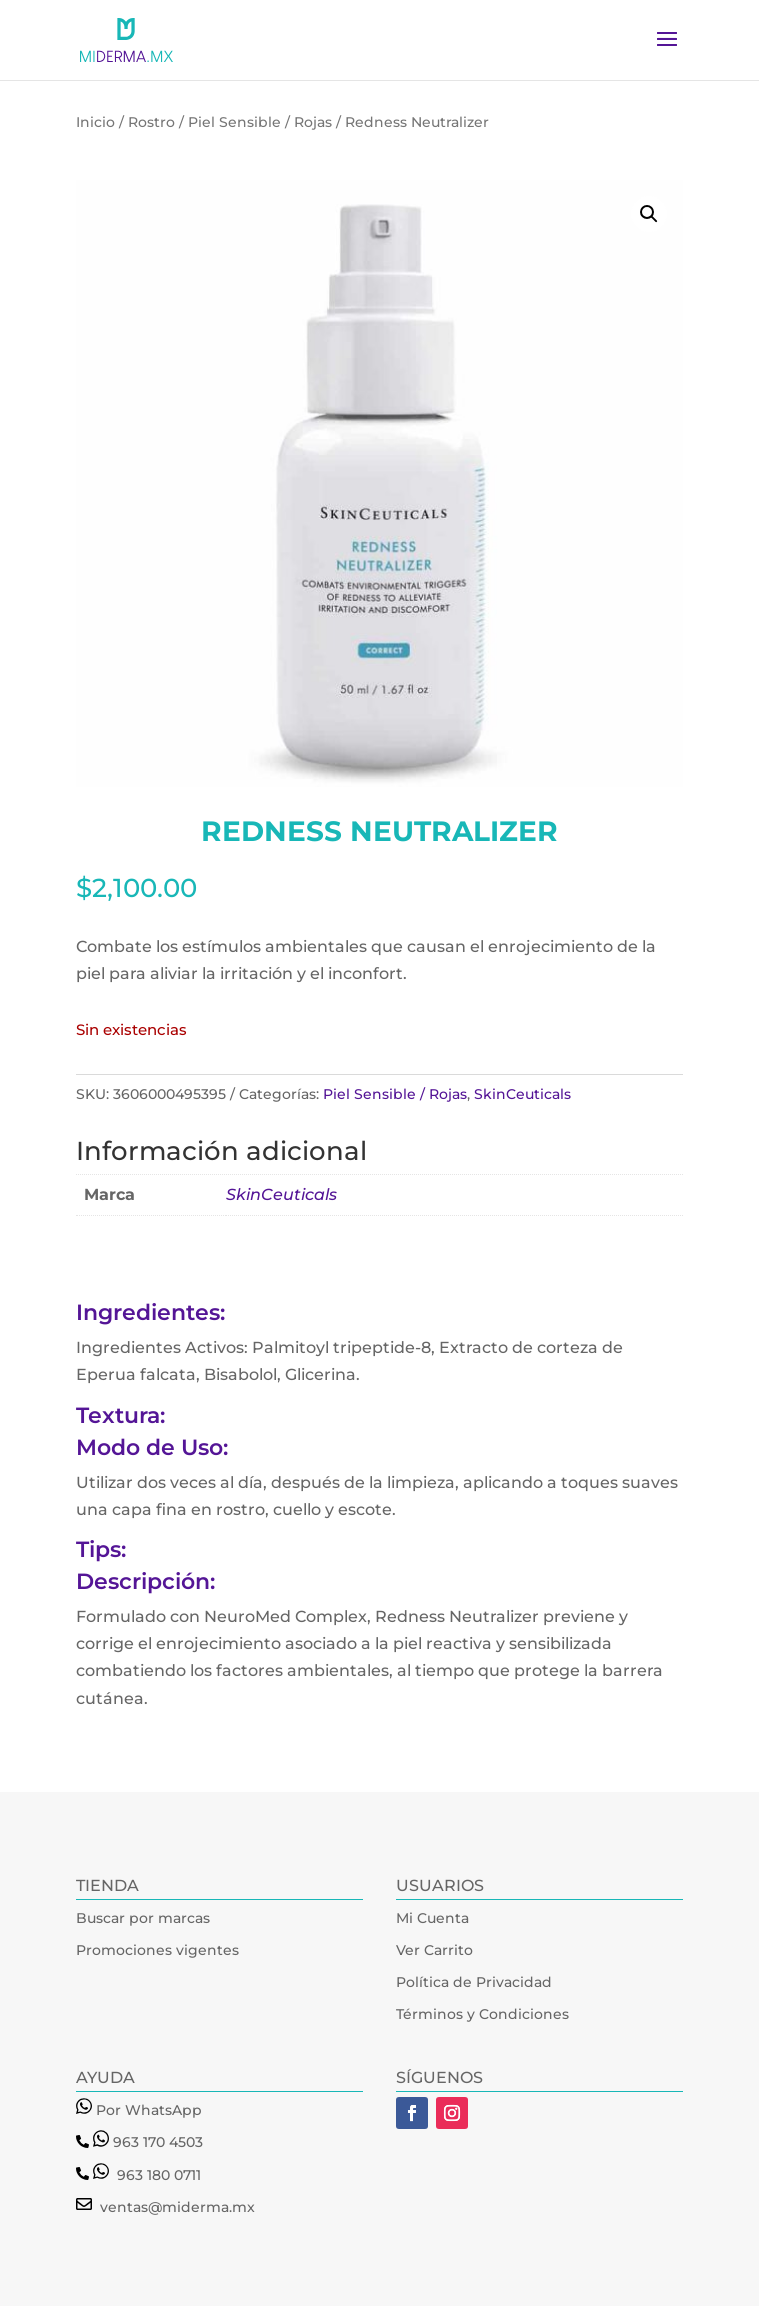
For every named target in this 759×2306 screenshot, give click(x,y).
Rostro (151, 122)
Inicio (95, 122)
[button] (649, 214)
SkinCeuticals (522, 1094)
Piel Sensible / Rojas (260, 122)
